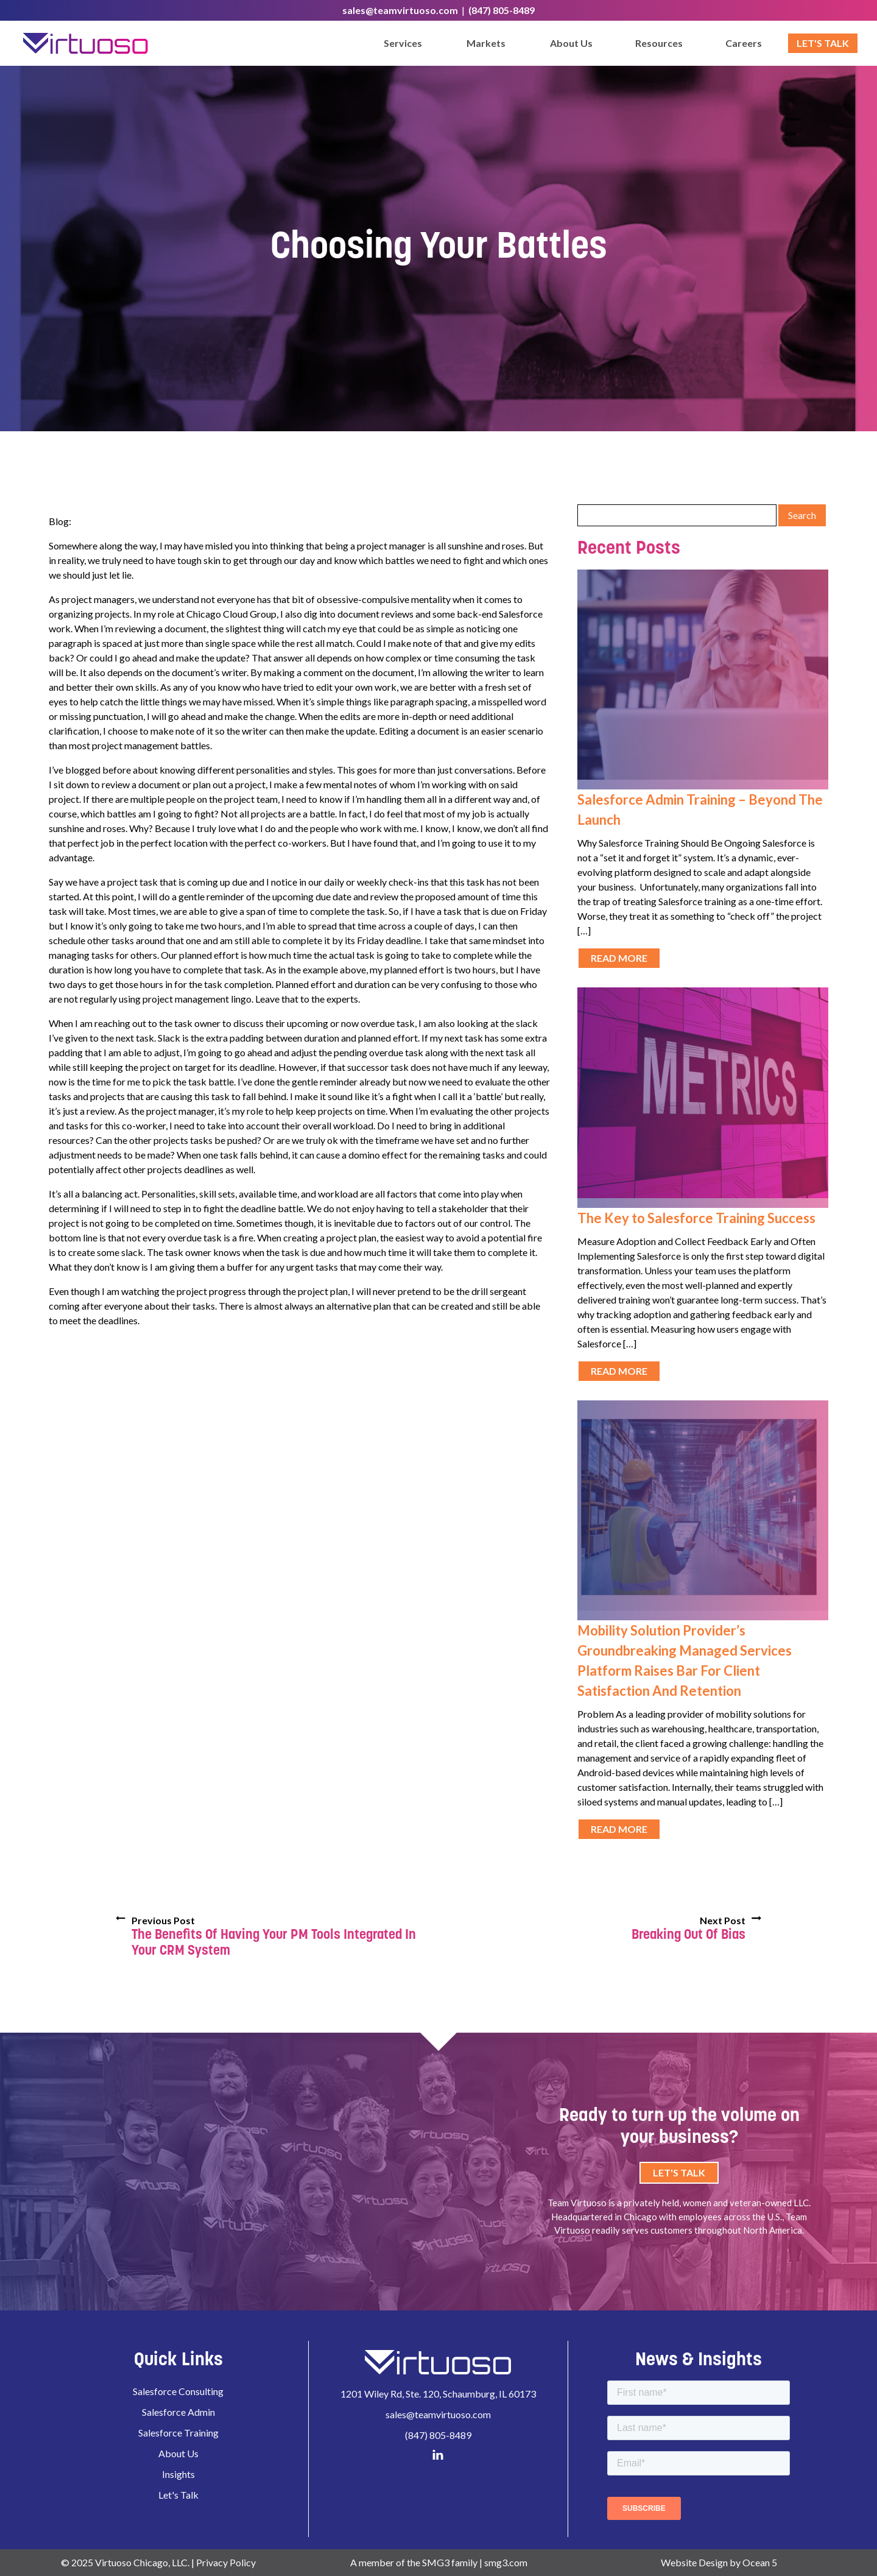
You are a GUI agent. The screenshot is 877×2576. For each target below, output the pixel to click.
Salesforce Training (178, 2432)
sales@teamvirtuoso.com (400, 10)
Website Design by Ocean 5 (719, 2562)
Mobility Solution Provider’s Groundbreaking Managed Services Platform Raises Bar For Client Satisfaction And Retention (684, 1660)
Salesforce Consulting (178, 2391)
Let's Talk (823, 43)
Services (403, 43)
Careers (743, 43)
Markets (486, 43)
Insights (178, 2474)
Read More (619, 958)
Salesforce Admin (178, 2412)
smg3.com (505, 2562)
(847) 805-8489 (501, 10)
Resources (659, 43)
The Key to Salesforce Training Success (696, 1218)
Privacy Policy (226, 2562)
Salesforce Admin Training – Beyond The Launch (700, 809)
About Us (571, 43)
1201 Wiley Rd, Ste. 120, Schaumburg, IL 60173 (438, 2393)
